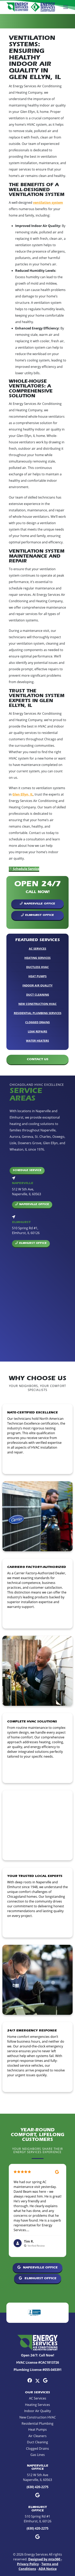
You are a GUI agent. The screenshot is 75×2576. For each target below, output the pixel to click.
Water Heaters (37, 1041)
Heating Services (37, 958)
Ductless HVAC (37, 967)
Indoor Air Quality (37, 985)
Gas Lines (37, 2455)
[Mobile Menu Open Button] (66, 7)
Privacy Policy (28, 2564)
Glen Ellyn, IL (22, 794)
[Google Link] (45, 2380)
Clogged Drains (37, 1022)
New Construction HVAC (37, 1004)
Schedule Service (24, 869)
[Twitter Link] (37, 2380)
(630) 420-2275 (37, 2487)
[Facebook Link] (29, 2380)
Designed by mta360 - (45, 2559)
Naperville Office (37, 903)
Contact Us (37, 1059)
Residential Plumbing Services (37, 1013)
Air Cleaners (37, 2436)
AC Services (37, 948)
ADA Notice (48, 2569)
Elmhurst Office (37, 915)
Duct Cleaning (37, 994)
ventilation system (48, 202)
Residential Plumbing (37, 2423)
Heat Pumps (37, 976)
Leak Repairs (37, 1031)
